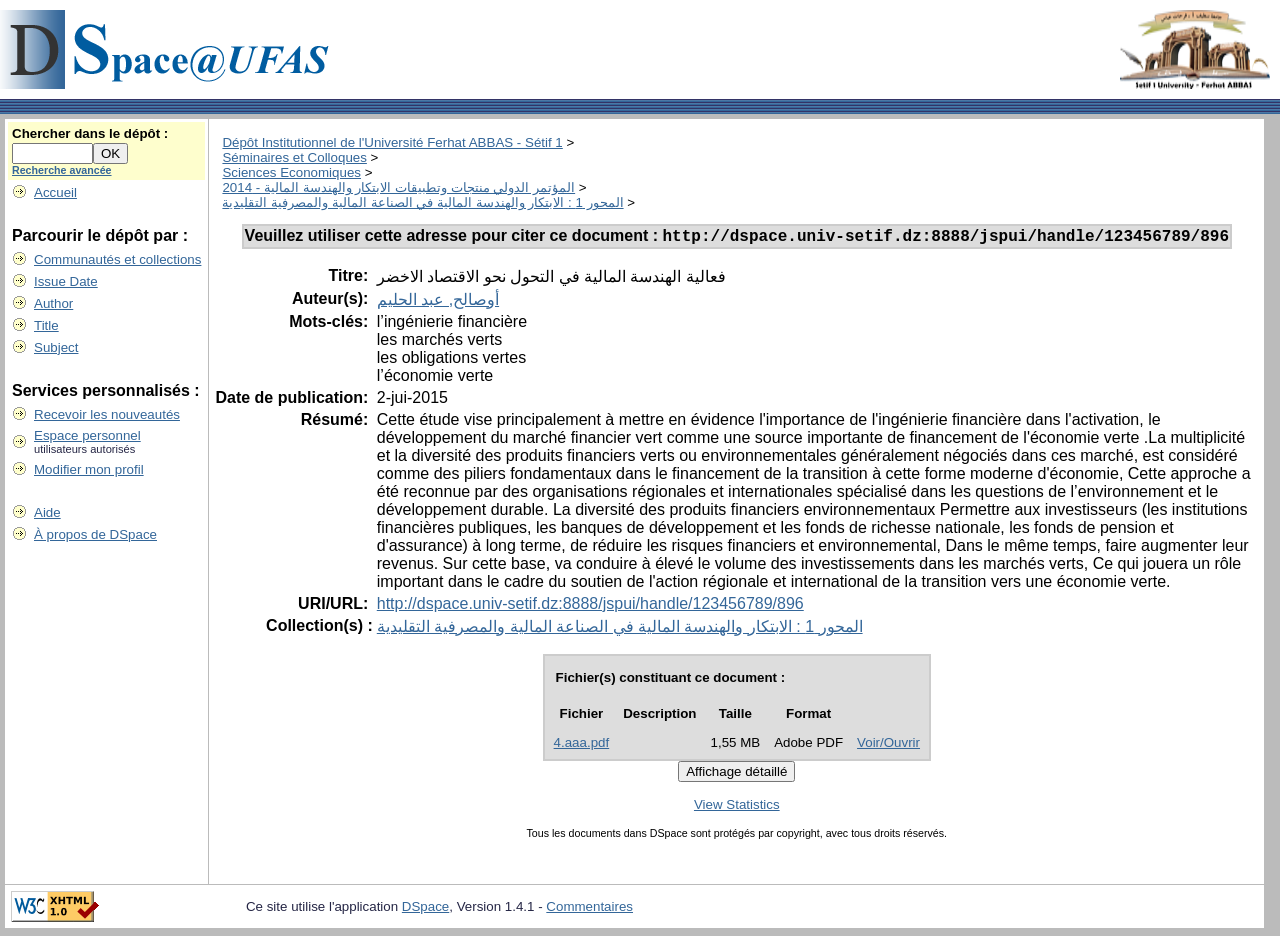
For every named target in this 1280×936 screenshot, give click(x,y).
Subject (56, 347)
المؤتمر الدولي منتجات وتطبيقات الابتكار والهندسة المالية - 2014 (398, 187)
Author (53, 303)
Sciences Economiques (291, 172)
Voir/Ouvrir (888, 745)
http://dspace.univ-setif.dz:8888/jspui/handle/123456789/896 (590, 606)
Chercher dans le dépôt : (90, 133)
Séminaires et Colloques (294, 157)
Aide (47, 512)
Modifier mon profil (89, 469)
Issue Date (66, 281)
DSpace (425, 909)
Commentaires (589, 909)
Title (46, 325)
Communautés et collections (117, 259)
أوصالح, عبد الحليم (438, 302)
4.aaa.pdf (582, 745)
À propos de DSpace (95, 534)
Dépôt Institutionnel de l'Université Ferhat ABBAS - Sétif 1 (392, 142)
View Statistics (737, 807)
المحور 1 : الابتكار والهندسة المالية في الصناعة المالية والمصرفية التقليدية (422, 202)
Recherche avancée (62, 170)
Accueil (55, 192)
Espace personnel (87, 435)
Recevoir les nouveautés (107, 414)
